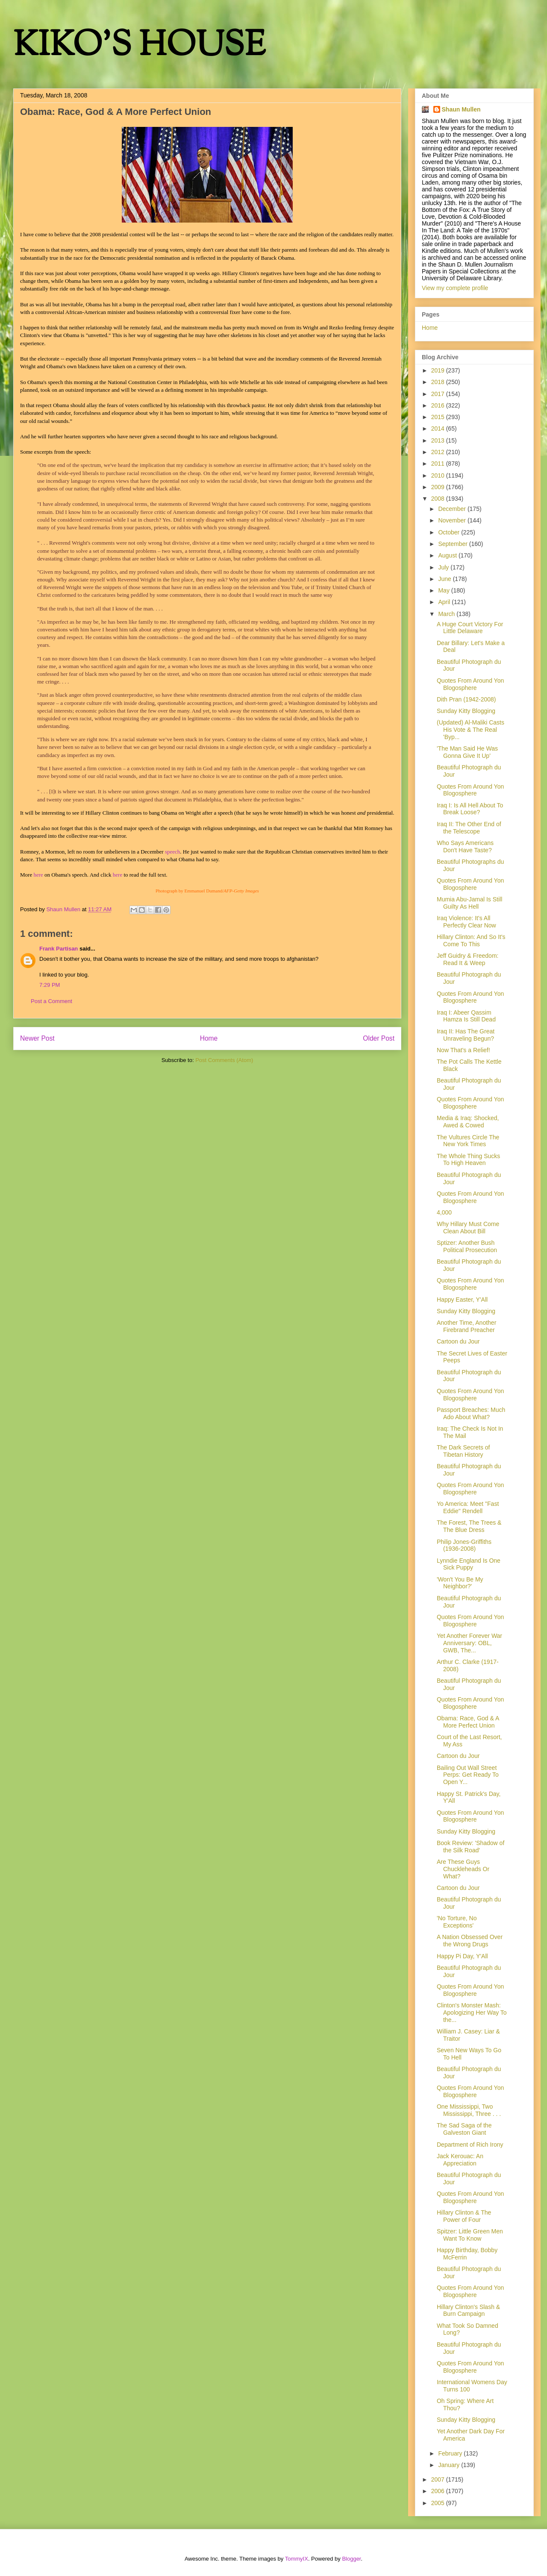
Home (209, 1038)
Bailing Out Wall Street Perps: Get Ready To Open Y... (468, 1775)
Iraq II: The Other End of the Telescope (469, 828)
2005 (438, 2503)
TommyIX (296, 2558)
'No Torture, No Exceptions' (456, 1922)
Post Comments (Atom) (224, 1060)
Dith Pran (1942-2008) (466, 699)
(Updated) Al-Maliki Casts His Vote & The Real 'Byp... (470, 729)
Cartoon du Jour (458, 1341)
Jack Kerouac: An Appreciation (460, 2160)
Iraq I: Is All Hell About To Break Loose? (470, 809)
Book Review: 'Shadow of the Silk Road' (470, 1847)
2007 (438, 2479)
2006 (438, 2491)
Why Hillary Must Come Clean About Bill (468, 1228)
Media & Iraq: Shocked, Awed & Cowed (468, 1122)
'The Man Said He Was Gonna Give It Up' (467, 752)
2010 (438, 475)
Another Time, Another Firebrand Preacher (466, 1326)
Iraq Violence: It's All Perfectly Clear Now (466, 922)
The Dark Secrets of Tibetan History (463, 1451)
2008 (438, 498)
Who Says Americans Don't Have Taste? (465, 846)
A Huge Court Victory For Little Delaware (470, 628)
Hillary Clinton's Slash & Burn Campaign (468, 2310)
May (444, 590)
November (452, 520)
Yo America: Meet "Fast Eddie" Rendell (468, 1507)
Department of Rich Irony (470, 2144)
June (445, 578)
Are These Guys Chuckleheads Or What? (463, 1869)
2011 (438, 463)
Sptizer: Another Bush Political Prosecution (467, 1246)
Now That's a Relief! (463, 1050)
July (444, 567)
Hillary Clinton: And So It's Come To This (471, 940)
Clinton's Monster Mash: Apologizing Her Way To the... (472, 2012)
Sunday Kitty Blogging (466, 710)
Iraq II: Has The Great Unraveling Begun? (465, 1035)
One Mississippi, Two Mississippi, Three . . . (469, 2110)
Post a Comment (51, 1001)
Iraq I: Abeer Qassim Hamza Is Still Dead (466, 1016)
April (445, 602)
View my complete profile (455, 288)
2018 (438, 381)
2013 (438, 440)
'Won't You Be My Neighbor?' (460, 1583)
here (38, 874)
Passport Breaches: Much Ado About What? (471, 1413)
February (451, 2453)
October (449, 532)
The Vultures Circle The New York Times (468, 1141)
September (453, 543)
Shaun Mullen (461, 109)
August (448, 555)
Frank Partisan (58, 948)
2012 (438, 452)
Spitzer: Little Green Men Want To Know (470, 2235)
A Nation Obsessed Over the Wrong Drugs (470, 1940)
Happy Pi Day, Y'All (462, 1956)
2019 (438, 370)
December (452, 508)
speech (172, 851)
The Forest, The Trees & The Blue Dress (469, 1526)
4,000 (444, 1212)
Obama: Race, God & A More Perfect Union (468, 1722)
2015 (438, 417)
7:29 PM (49, 985)
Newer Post (37, 1038)
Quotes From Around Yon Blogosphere (470, 684)
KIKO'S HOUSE (139, 46)
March (447, 613)
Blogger (351, 2558)
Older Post (378, 1038)
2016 (438, 405)
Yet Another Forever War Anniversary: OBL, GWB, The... (469, 1643)
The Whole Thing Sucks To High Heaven (468, 1160)
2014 (438, 428)
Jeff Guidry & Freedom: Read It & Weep (467, 959)
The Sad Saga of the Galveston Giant (464, 2129)
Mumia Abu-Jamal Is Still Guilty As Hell (469, 903)
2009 (438, 487)
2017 (438, 393)
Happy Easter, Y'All (462, 1299)
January (449, 2465)
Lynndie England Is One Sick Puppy (468, 1564)
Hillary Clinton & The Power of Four (464, 2216)
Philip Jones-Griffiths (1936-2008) (464, 1545)
